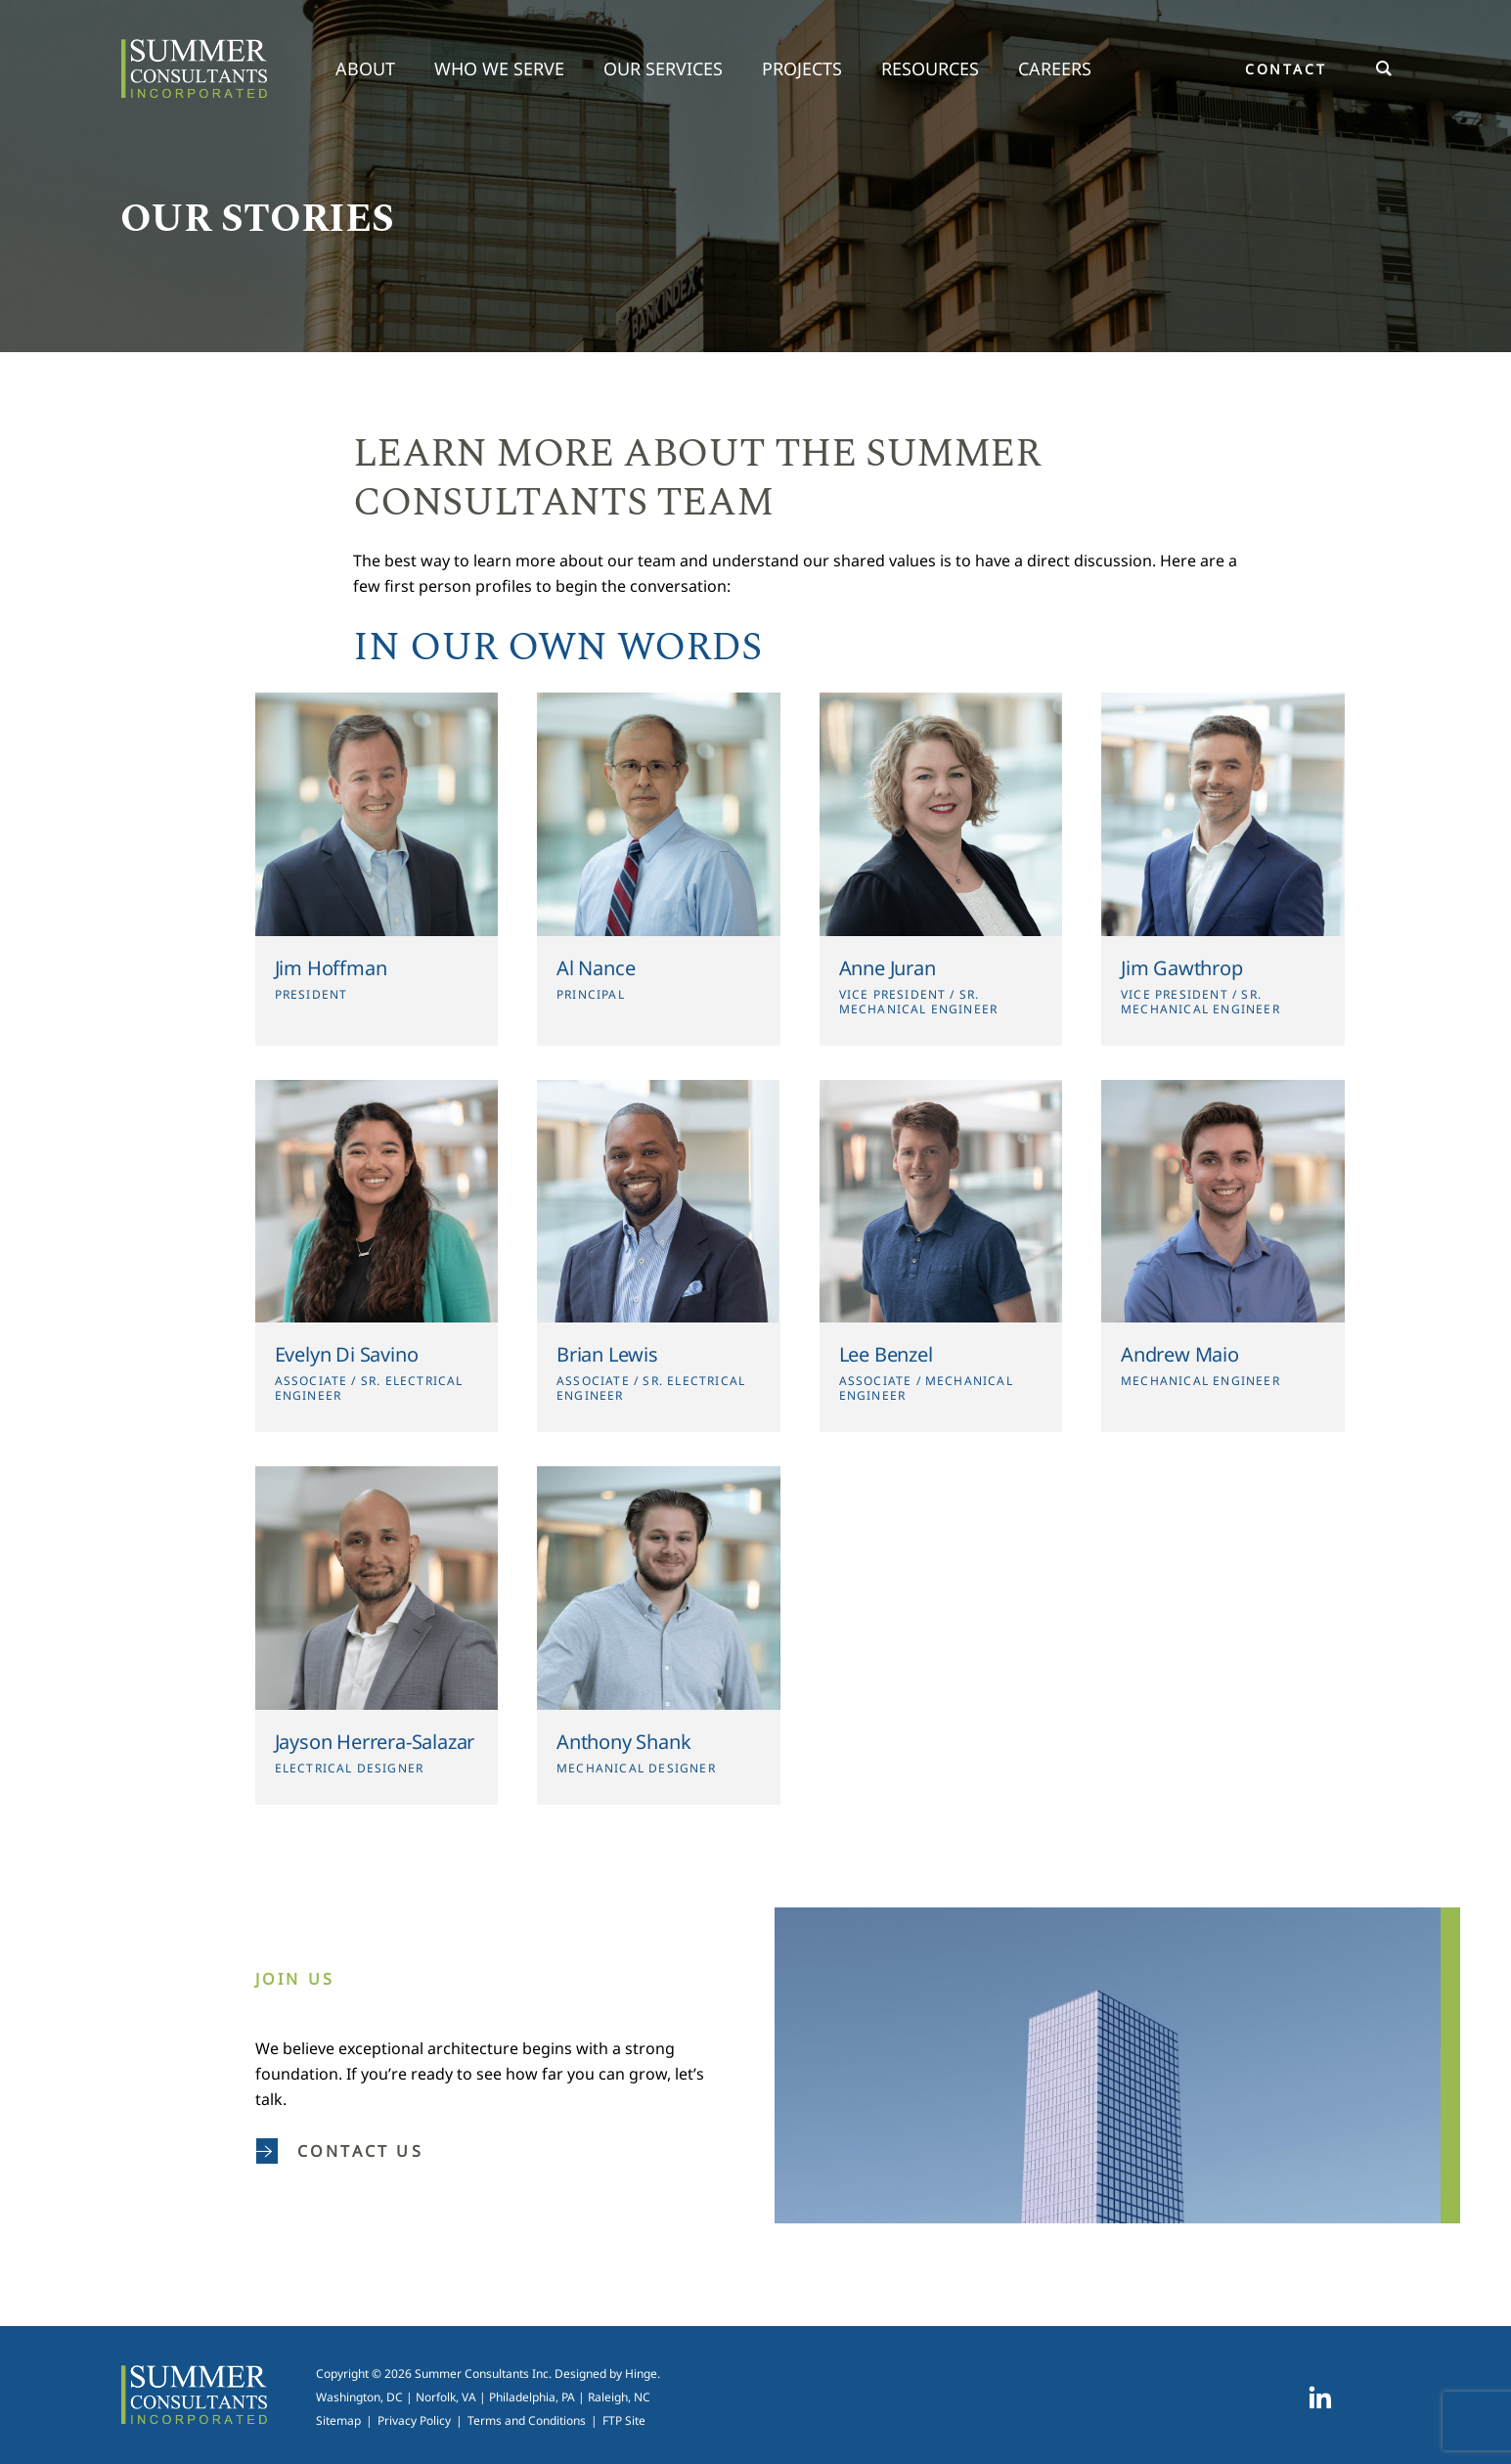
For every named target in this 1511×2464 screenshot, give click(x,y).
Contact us (339, 2151)
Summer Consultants (193, 68)
